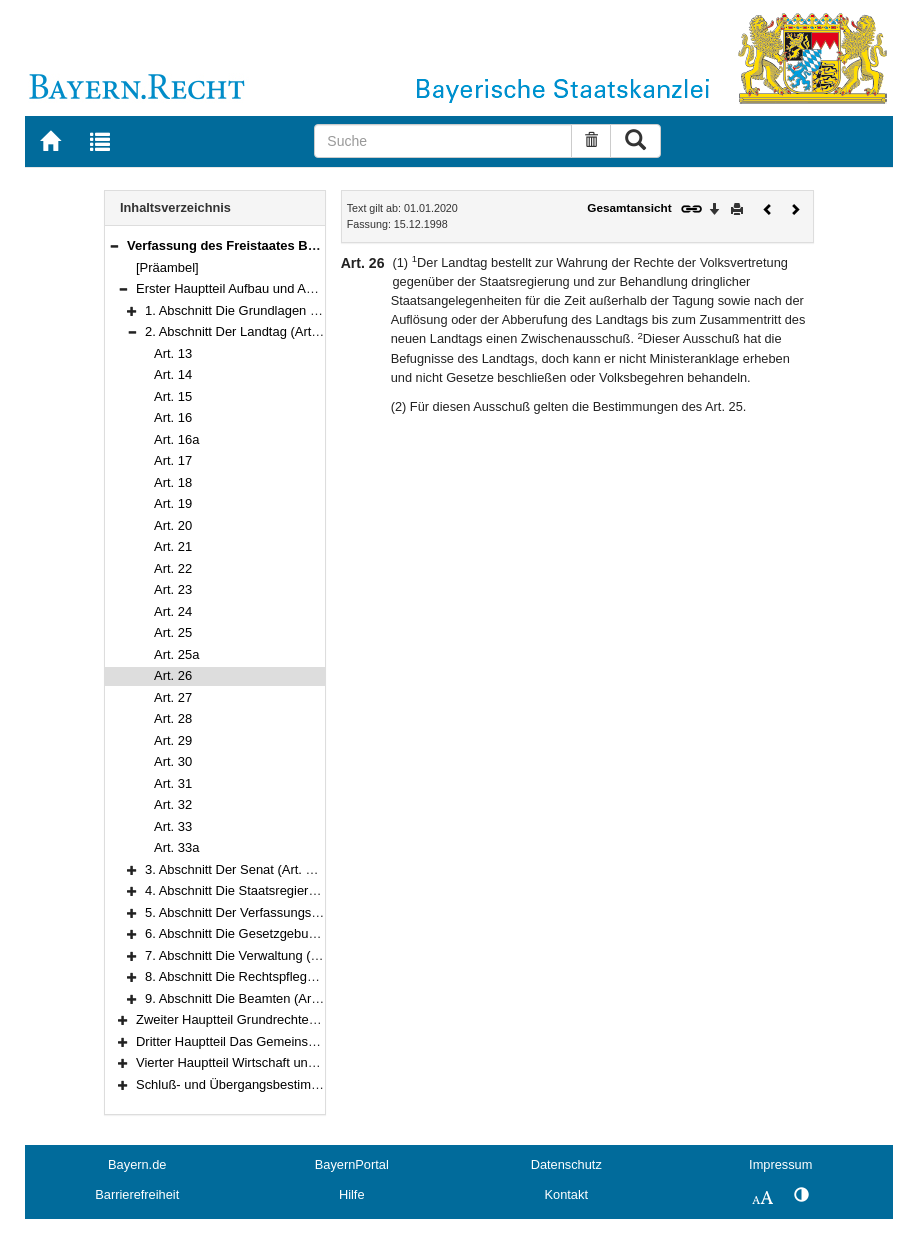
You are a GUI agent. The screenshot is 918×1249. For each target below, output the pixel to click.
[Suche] (443, 141)
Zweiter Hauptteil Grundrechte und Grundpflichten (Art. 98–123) (318, 1019)
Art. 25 (173, 632)
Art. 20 (173, 525)
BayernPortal (352, 1164)
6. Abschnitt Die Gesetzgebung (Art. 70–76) (270, 933)
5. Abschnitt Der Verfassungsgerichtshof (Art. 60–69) (296, 912)
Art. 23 (173, 589)
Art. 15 (173, 396)
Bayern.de (137, 1164)
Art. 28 (173, 718)
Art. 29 (173, 740)
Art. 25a (176, 654)
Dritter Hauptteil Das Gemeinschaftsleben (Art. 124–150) (298, 1041)
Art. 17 (173, 460)
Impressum (780, 1164)
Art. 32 (173, 804)
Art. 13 (173, 353)
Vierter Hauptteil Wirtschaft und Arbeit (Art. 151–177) (287, 1062)
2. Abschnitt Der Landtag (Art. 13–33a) (255, 331)
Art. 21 (173, 546)
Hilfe (352, 1194)
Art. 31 (173, 783)
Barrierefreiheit (137, 1194)
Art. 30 (173, 761)
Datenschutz (566, 1164)
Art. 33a (176, 847)
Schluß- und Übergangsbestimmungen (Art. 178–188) (290, 1084)
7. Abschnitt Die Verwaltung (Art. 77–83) (260, 955)
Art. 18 (173, 482)
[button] (114, 245)
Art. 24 (173, 611)
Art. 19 (173, 503)
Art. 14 (173, 374)
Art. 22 (173, 568)
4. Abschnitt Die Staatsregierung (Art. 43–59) (273, 890)
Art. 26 (173, 675)
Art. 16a (176, 439)
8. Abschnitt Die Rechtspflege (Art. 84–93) (265, 976)
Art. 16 (173, 417)
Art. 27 (173, 697)
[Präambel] (167, 267)
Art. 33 (173, 826)
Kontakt (566, 1194)
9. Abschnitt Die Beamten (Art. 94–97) (253, 998)
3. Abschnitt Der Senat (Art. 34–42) (245, 869)
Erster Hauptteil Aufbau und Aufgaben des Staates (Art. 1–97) (313, 288)
